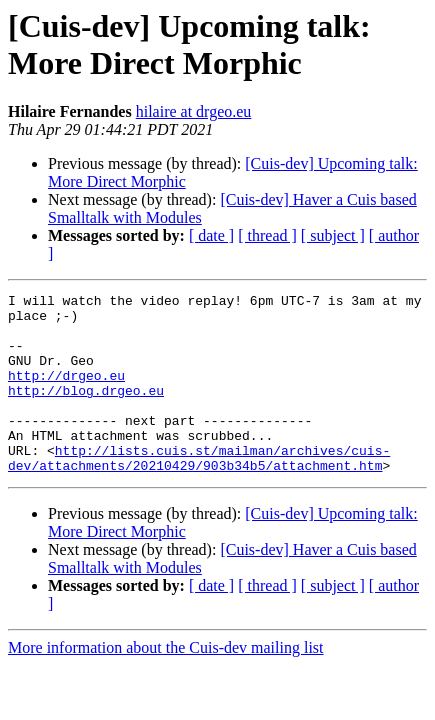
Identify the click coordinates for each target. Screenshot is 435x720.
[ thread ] (267, 235)
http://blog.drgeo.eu (86, 411)
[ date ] (211, 235)
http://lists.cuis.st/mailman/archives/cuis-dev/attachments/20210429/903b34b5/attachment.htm (199, 492)
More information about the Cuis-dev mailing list (166, 683)
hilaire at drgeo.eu (194, 111)
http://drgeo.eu (66, 393)
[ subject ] (333, 235)
